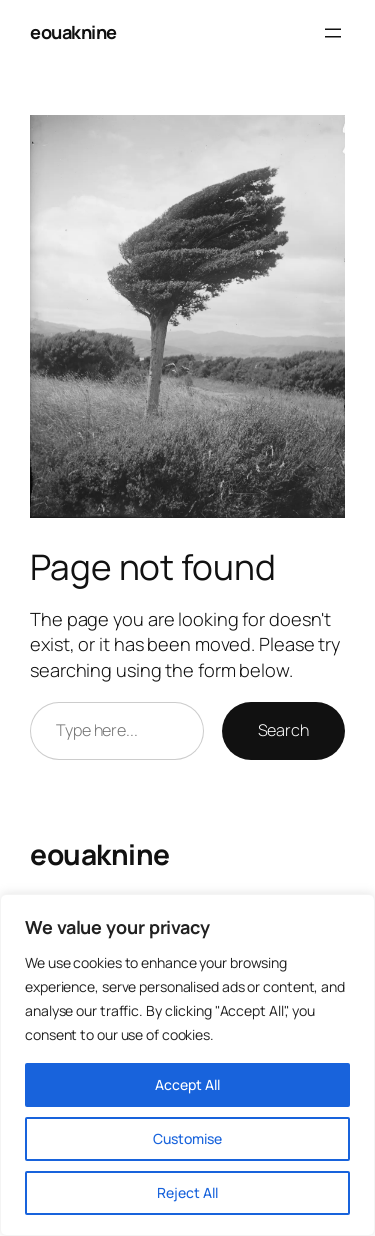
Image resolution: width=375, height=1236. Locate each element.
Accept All (187, 1084)
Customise (187, 1138)
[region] (187, 1065)
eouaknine (73, 32)
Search (283, 730)
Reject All (187, 1192)
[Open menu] (333, 33)
